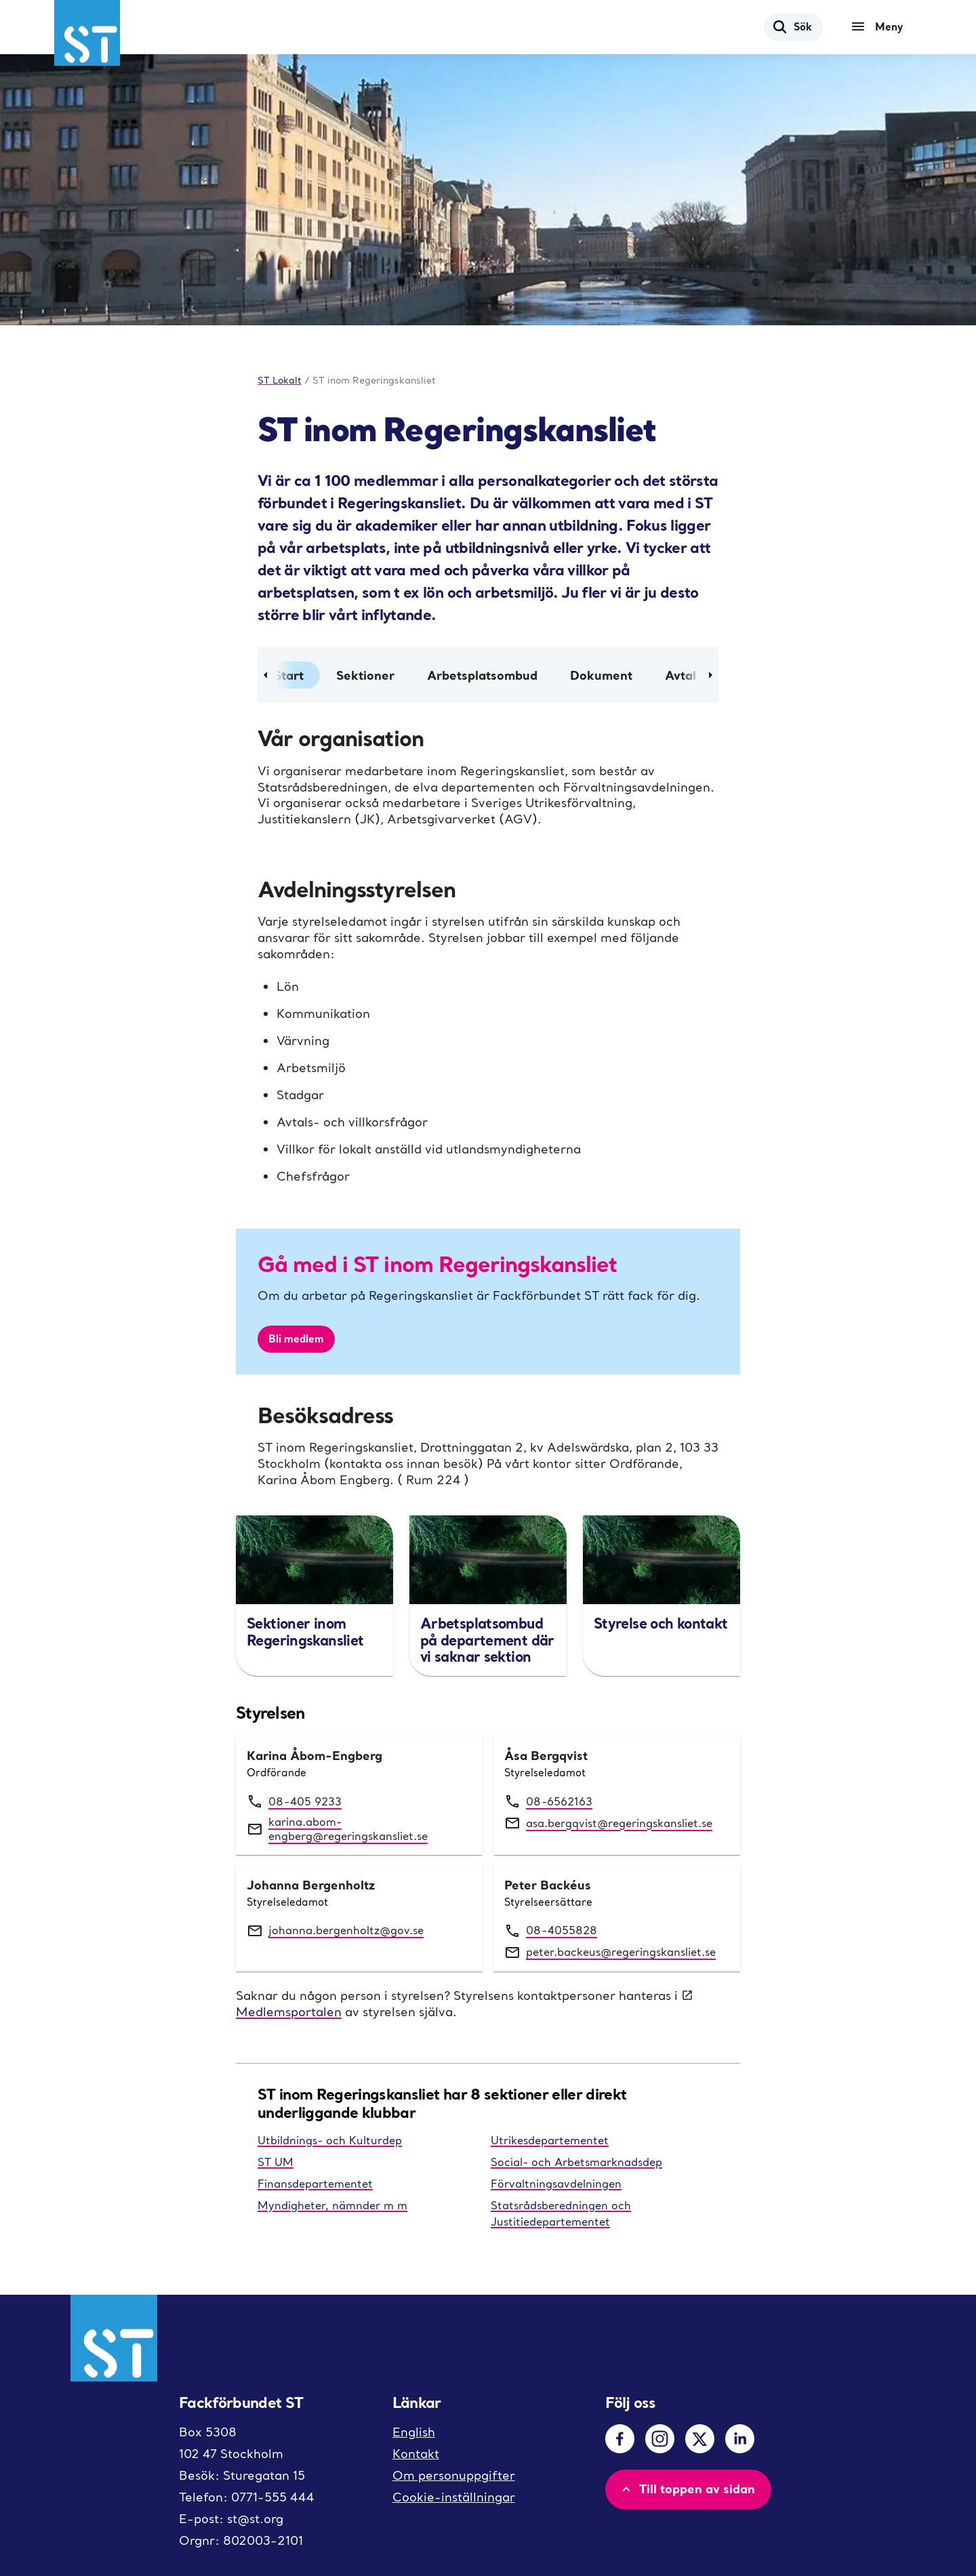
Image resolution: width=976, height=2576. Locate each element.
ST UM (275, 2162)
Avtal (680, 675)
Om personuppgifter (453, 2475)
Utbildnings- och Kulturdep (330, 2140)
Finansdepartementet (315, 2183)
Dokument (601, 675)
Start (289, 675)
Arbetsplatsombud (482, 675)
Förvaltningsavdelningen (556, 2183)
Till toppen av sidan (687, 2488)
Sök (792, 26)
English (413, 2432)
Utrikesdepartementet (550, 2140)
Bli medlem (296, 1338)
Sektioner (365, 675)
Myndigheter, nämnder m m (332, 2205)
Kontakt (415, 2453)
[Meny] (880, 27)
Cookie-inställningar (453, 2497)
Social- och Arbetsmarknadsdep (576, 2162)
